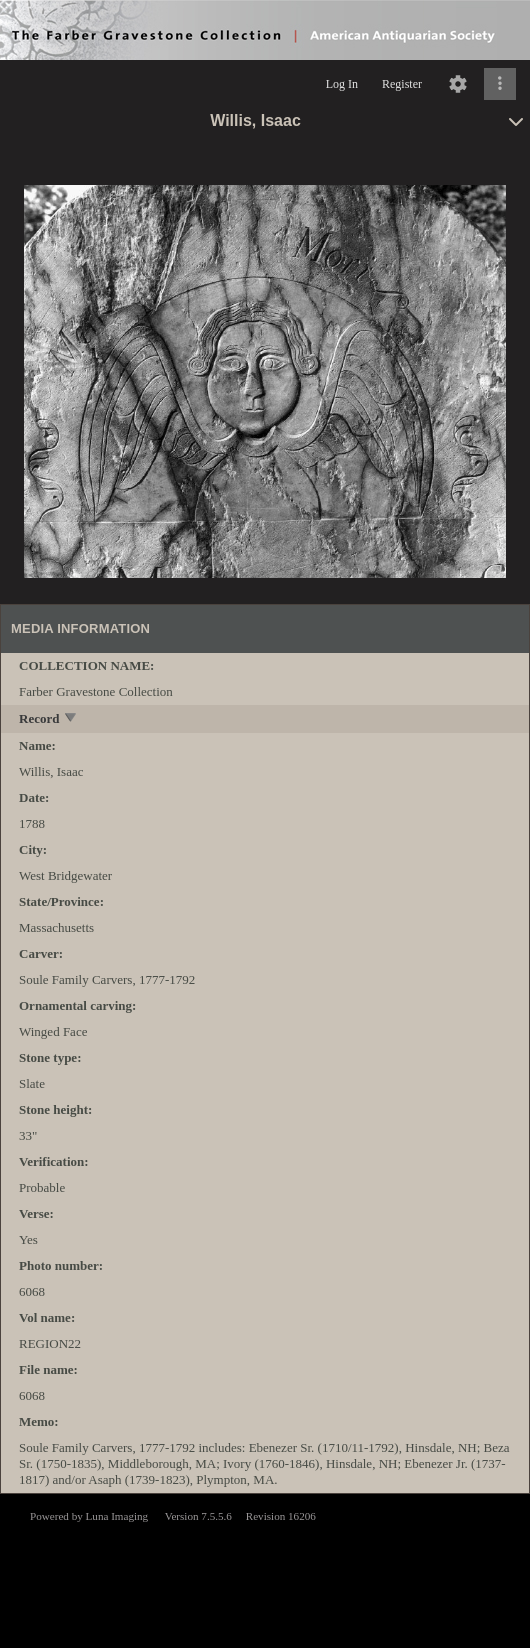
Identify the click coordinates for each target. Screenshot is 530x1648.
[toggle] (71, 719)
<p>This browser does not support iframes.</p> (265, 1569)
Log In (342, 84)
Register (402, 84)
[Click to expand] (500, 84)
